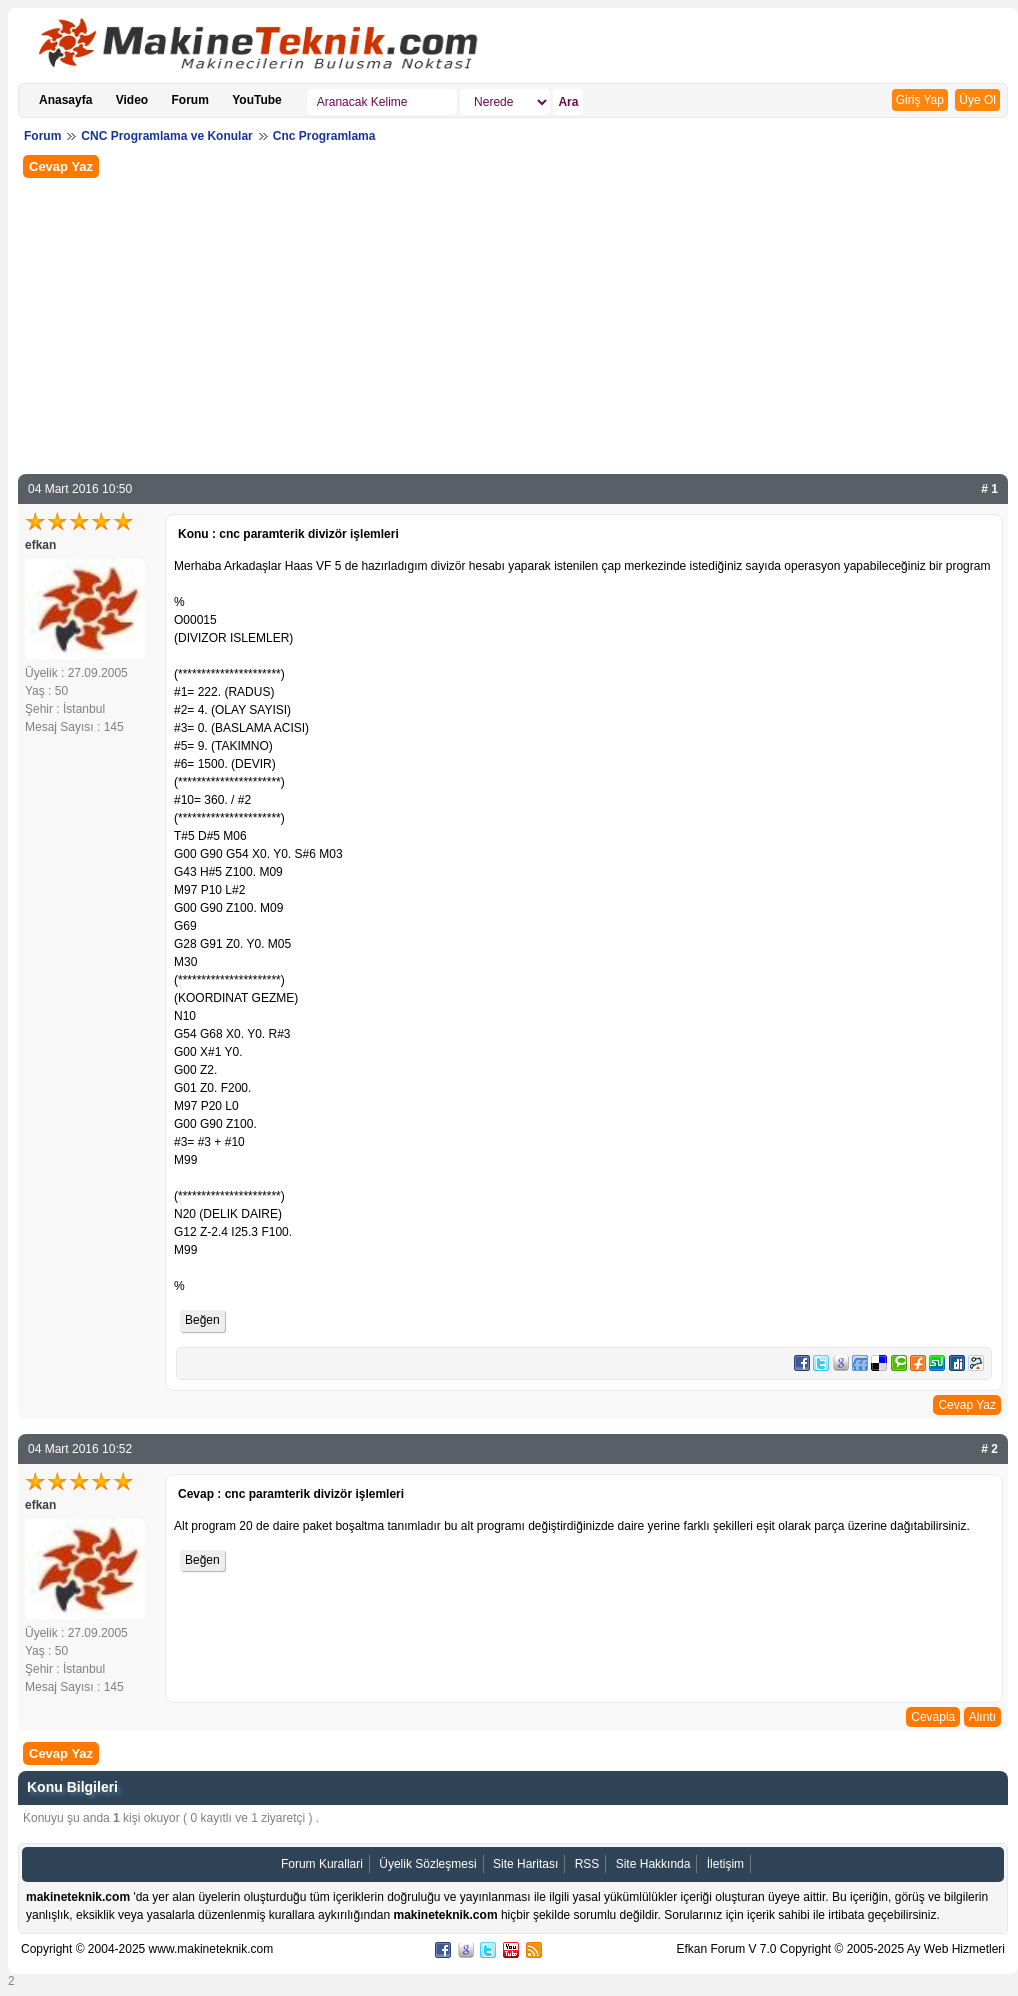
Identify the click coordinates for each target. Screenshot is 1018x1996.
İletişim (725, 1864)
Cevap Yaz (61, 166)
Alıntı (982, 1717)
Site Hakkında (653, 1864)
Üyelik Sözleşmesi (427, 1864)
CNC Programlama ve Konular (166, 136)
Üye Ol (977, 100)
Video (132, 100)
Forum (190, 100)
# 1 (989, 489)
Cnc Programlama (324, 136)
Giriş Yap (920, 100)
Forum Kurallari (322, 1864)
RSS (587, 1864)
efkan (40, 545)
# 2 (989, 1449)
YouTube (257, 100)
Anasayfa (65, 100)
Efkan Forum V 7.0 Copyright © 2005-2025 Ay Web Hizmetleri (840, 1949)
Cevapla (933, 1717)
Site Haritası (525, 1864)
